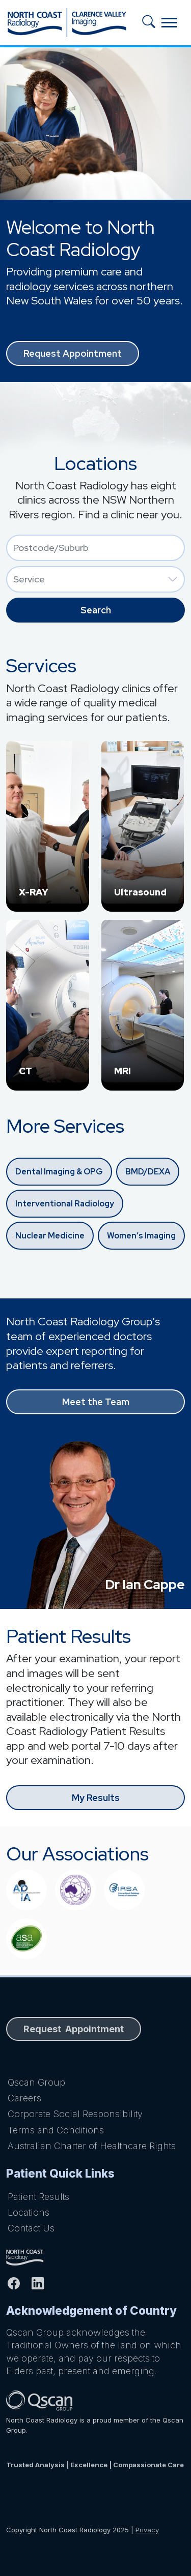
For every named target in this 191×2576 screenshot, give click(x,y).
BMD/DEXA (147, 1171)
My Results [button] (96, 1798)
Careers (24, 2098)
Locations (28, 2212)
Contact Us (31, 2228)
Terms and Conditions (56, 2130)
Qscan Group (36, 2082)
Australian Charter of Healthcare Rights (92, 2145)
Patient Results (38, 2196)
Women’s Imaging (141, 1235)
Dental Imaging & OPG (59, 1171)
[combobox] (95, 548)
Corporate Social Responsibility (75, 2113)
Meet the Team (95, 1402)
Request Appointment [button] (72, 353)
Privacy (147, 2530)
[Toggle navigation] (169, 22)
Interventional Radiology (64, 1203)
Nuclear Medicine (50, 1235)
